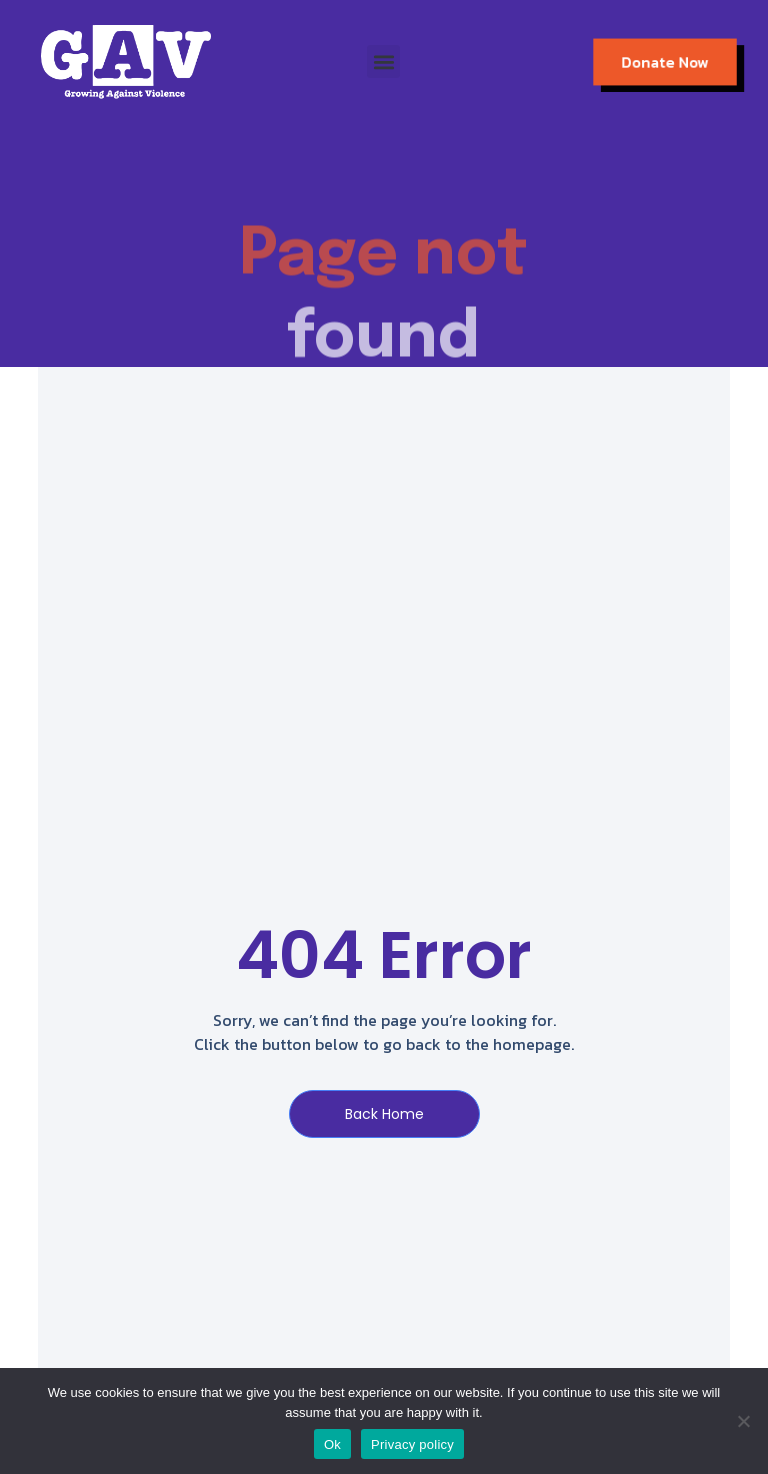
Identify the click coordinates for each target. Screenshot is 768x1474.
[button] (383, 61)
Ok (332, 1444)
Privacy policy (412, 1444)
